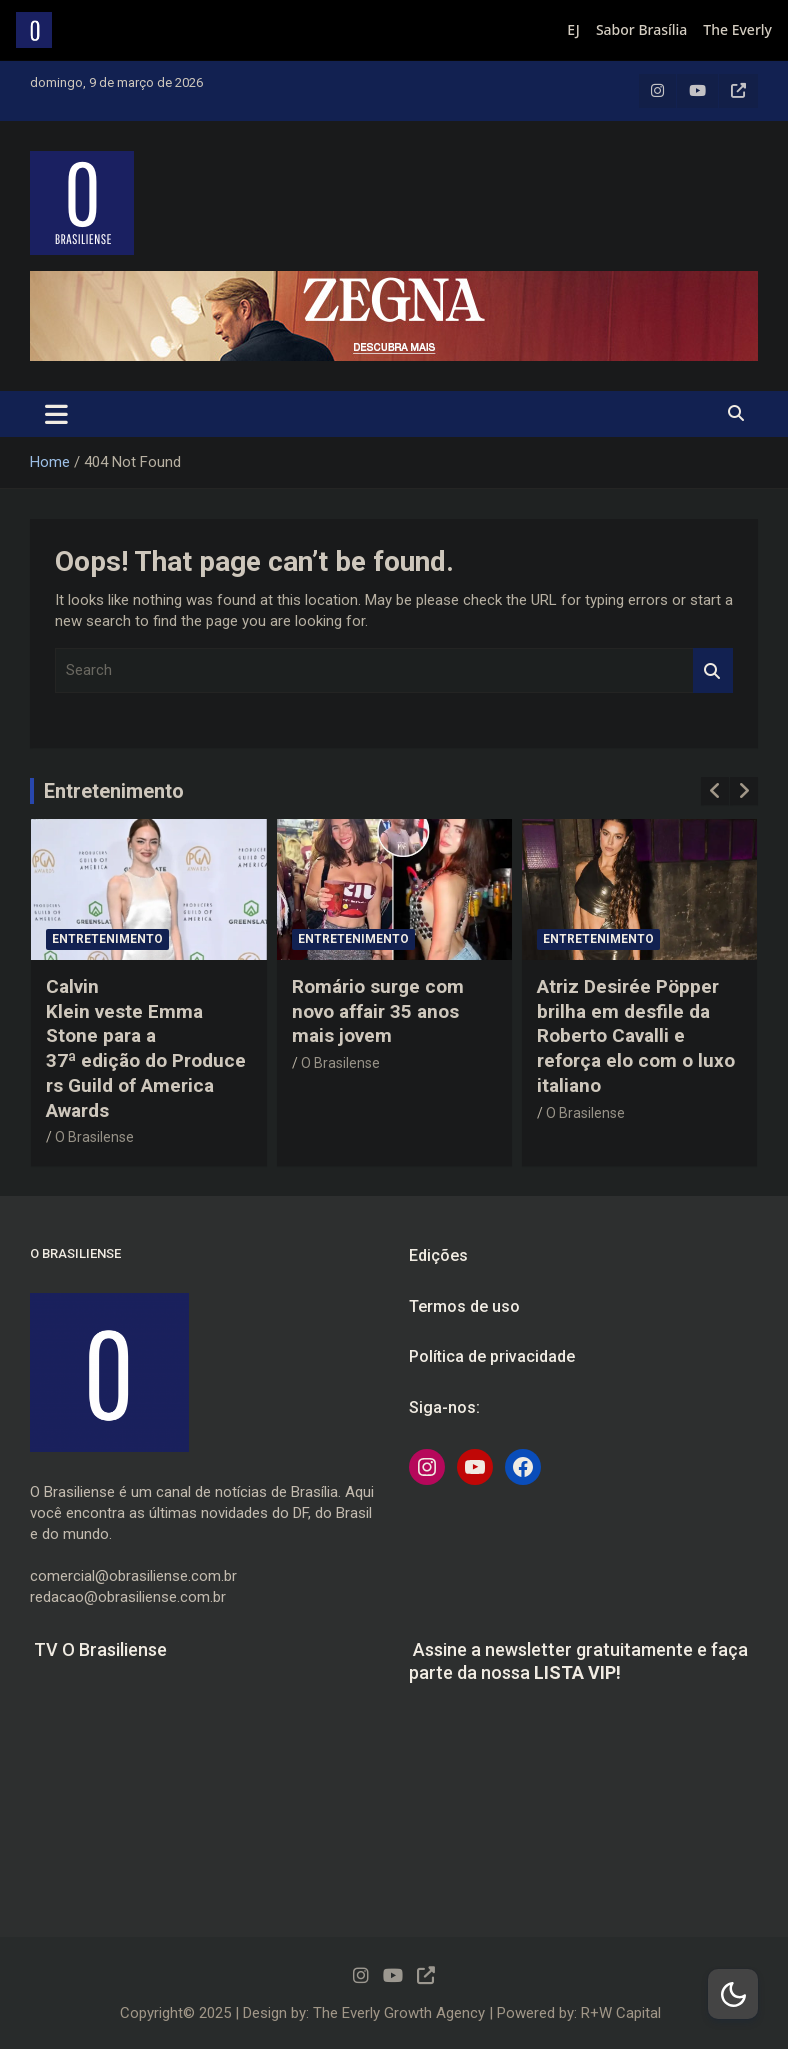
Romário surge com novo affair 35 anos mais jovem (378, 1011)
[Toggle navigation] (56, 414)
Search (713, 670)
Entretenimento (114, 791)
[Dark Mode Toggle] (733, 1994)
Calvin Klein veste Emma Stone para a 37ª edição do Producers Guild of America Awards (146, 1048)
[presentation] (715, 791)
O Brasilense (94, 1137)
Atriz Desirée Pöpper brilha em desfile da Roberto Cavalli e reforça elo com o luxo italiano (636, 1036)
